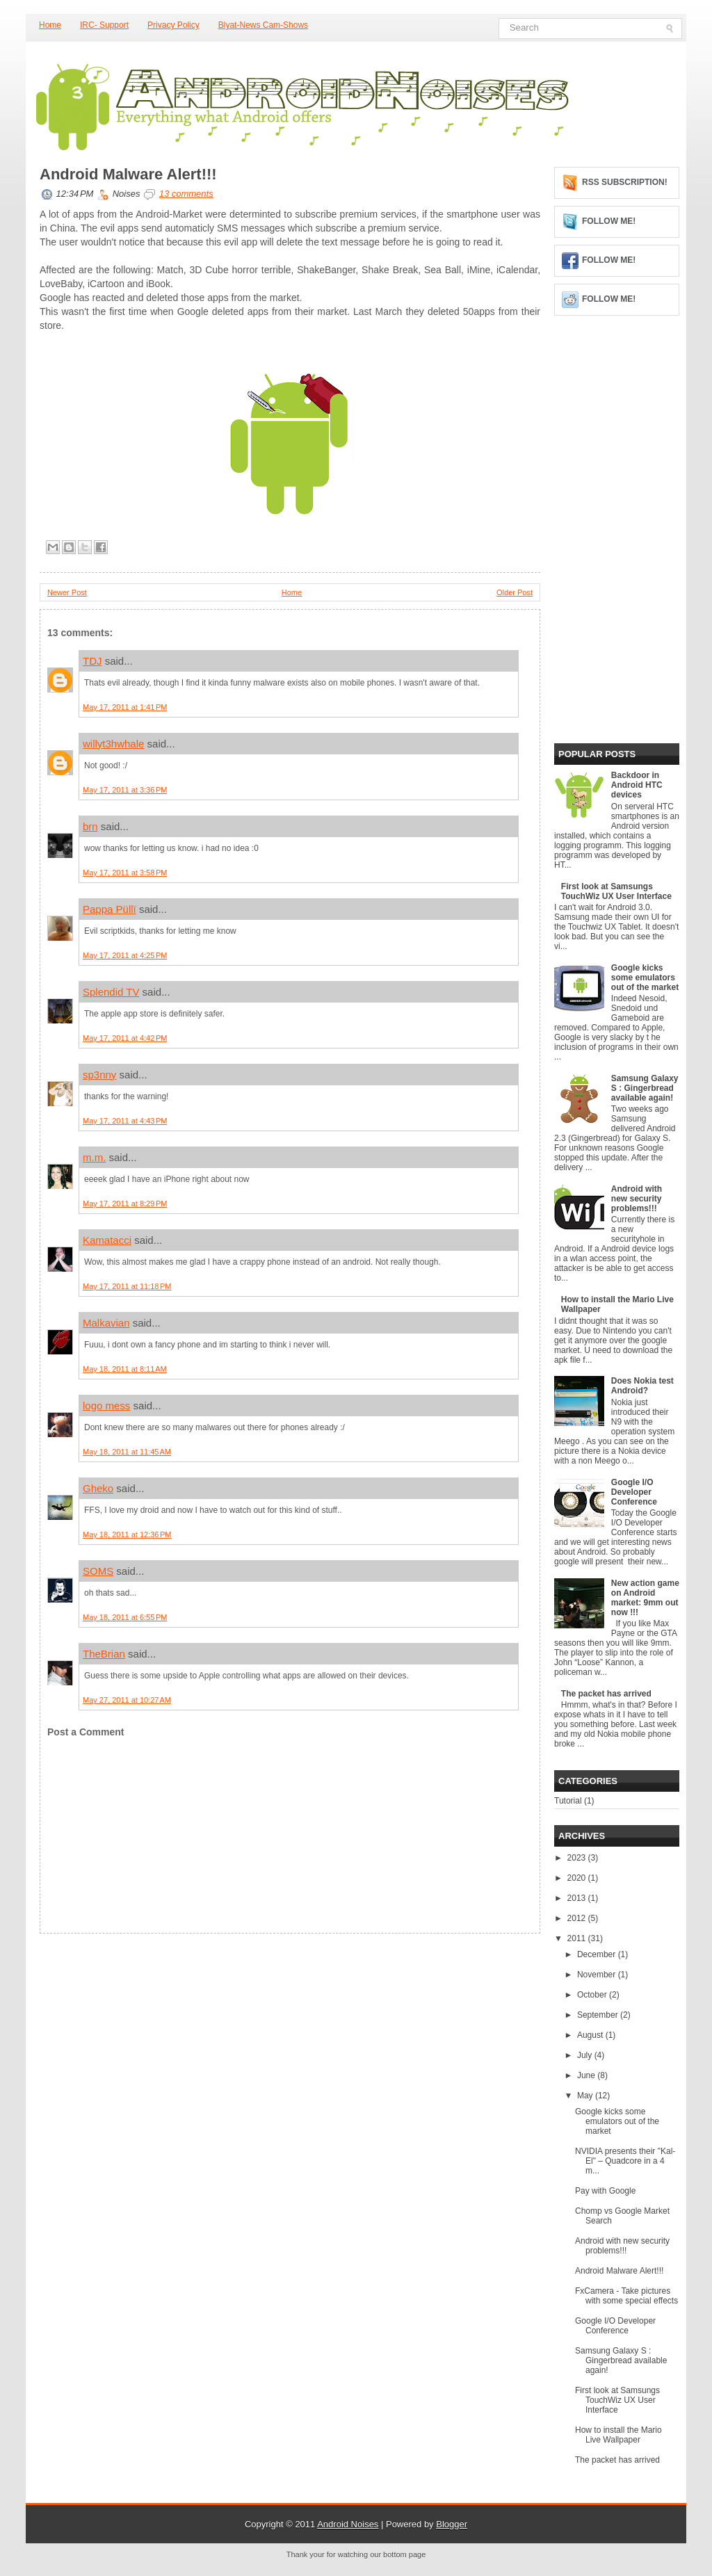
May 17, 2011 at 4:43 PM (125, 1121)
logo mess (106, 1405)
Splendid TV (111, 992)
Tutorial (568, 1801)
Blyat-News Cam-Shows (263, 25)
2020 (577, 1878)
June (587, 2075)
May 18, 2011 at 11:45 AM (127, 1452)
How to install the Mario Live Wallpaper (618, 2435)
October (593, 1995)
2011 (577, 1938)
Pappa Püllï (109, 909)
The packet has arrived (606, 1694)
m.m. (94, 1157)
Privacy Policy (173, 25)
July (585, 2055)
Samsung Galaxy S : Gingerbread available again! (645, 1088)
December (597, 1954)
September (598, 2015)
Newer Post (67, 592)
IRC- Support (104, 25)
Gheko (98, 1488)
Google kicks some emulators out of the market (645, 977)
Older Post (514, 592)
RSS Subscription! (625, 182)
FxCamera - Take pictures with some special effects (626, 2296)
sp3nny (99, 1074)
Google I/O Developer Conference (634, 1492)
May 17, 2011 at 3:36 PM (125, 790)
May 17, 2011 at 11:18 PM (127, 1286)
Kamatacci (107, 1240)
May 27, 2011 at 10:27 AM (127, 1700)
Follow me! (609, 221)
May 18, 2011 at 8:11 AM (125, 1369)
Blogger (451, 2524)
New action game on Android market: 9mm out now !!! (645, 1597)
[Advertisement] (144, 2020)
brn (90, 826)
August (591, 2035)
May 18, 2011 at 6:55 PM (125, 1617)
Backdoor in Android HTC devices (637, 785)
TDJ (92, 661)
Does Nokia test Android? (642, 1385)
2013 (577, 1898)
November (597, 1974)
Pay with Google (605, 2191)
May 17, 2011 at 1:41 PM (125, 707)
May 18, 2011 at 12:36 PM (127, 1534)
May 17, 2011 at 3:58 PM (125, 872)
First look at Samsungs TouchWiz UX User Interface (616, 891)
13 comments (186, 193)
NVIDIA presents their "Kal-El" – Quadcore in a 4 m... (625, 2161)
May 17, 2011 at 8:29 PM (125, 1203)
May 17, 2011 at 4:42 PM (125, 1038)
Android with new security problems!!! (636, 1198)
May (586, 2095)
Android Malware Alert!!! (128, 174)
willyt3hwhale (113, 744)
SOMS (98, 1571)
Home (50, 25)
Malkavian (106, 1323)
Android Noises (347, 2524)
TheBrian (104, 1654)
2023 (577, 1858)
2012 (577, 1918)
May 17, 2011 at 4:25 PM (125, 955)
